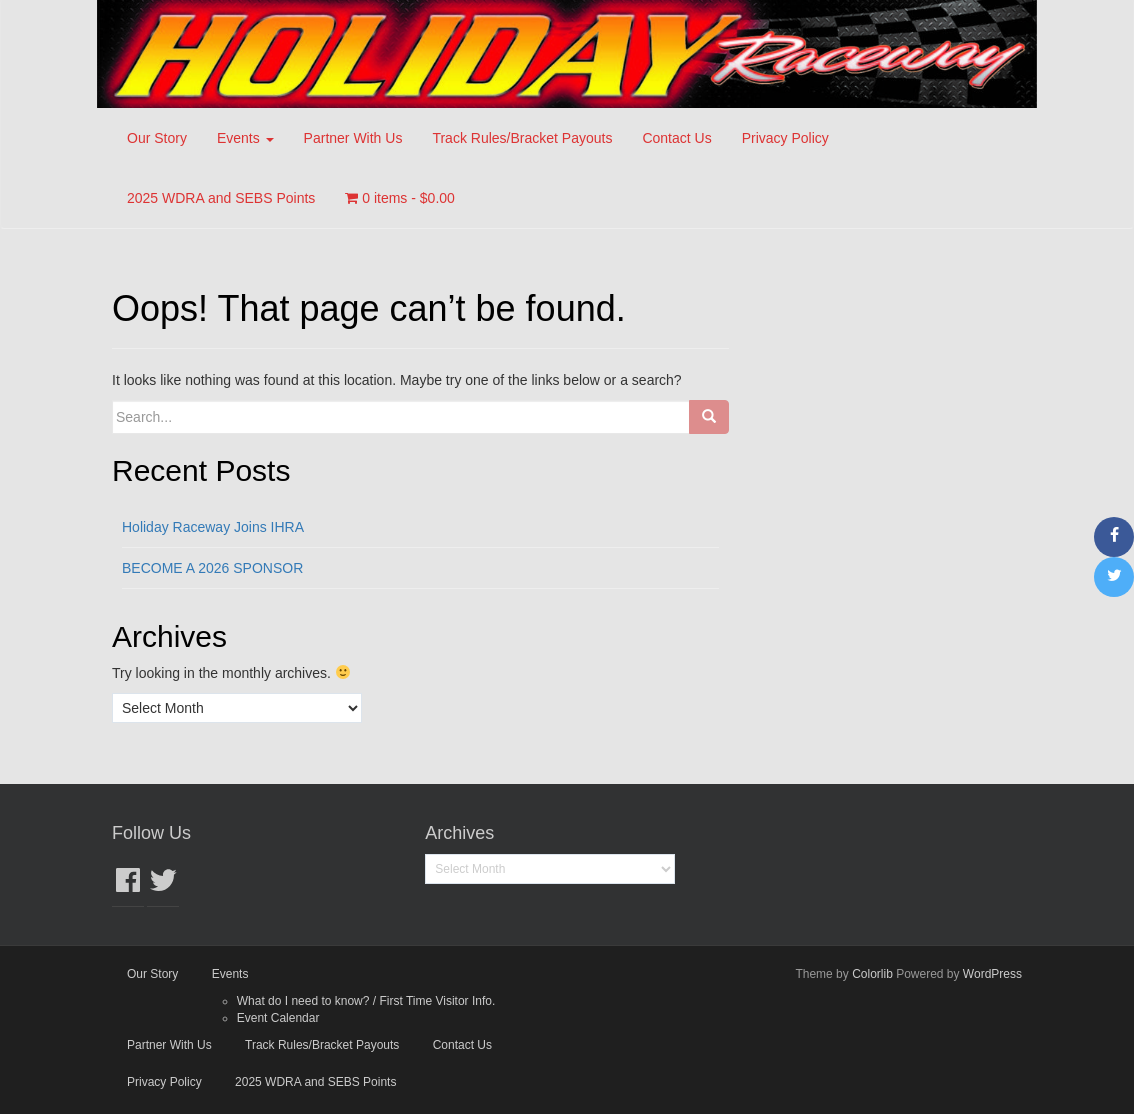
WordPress (992, 974)
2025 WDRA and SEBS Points (221, 198)
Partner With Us (353, 138)
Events (245, 138)
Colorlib (872, 974)
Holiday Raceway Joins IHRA (213, 527)
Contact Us (676, 138)
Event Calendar (278, 1018)
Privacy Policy (785, 138)
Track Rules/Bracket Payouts (522, 138)
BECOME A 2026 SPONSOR (212, 568)
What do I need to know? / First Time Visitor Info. (366, 1001)
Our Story (157, 138)
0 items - (400, 198)
